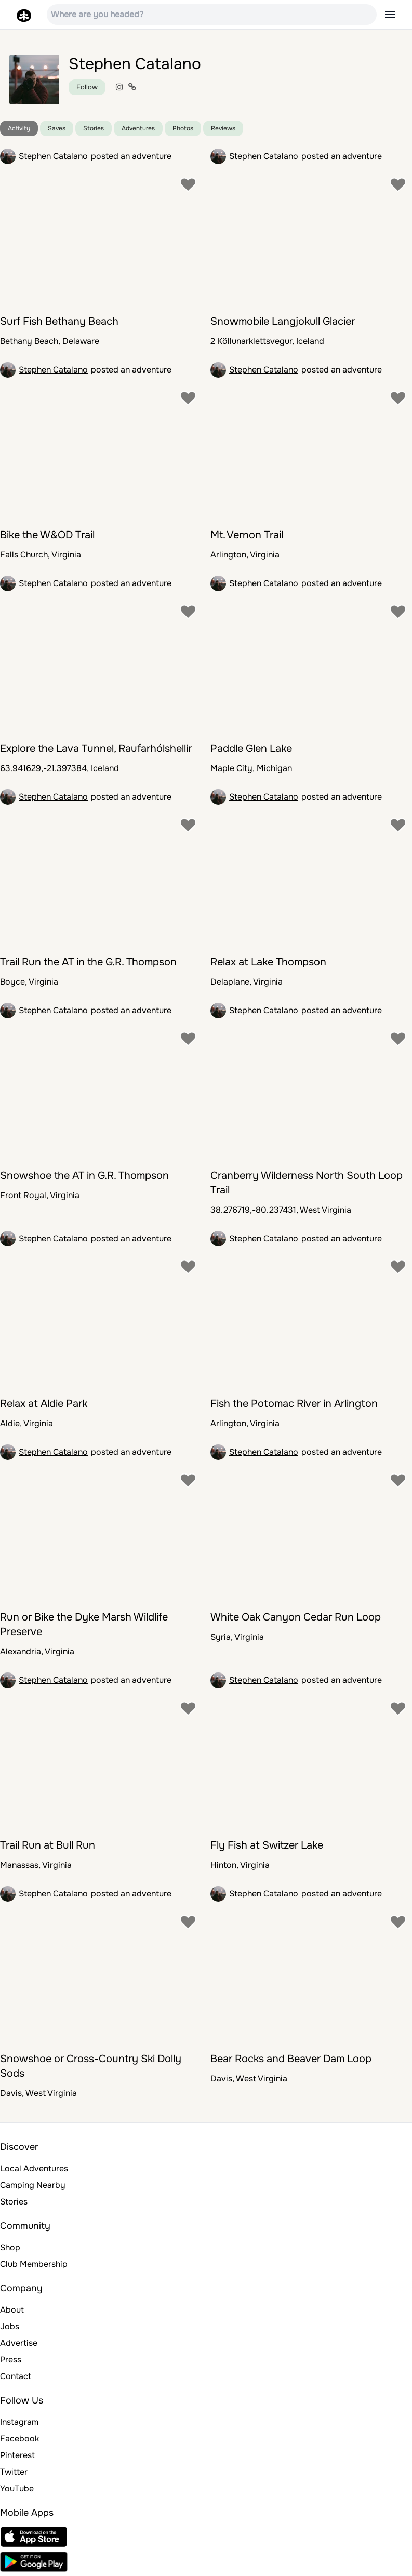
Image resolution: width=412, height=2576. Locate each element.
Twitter (14, 2471)
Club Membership (34, 2264)
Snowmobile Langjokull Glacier (282, 321)
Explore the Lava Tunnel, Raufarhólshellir (96, 748)
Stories (93, 128)
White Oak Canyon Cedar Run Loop (295, 1617)
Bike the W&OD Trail (47, 534)
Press (10, 2359)
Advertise (18, 2343)
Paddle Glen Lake (251, 748)
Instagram (19, 2421)
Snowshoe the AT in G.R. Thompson (84, 1175)
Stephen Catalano (53, 156)
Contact (15, 2376)
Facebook (19, 2438)
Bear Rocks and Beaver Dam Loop (290, 2058)
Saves (56, 128)
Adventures (138, 128)
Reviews (223, 128)
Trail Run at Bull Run (47, 1845)
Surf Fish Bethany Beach (59, 321)
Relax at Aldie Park (43, 1403)
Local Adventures (34, 2168)
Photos (182, 128)
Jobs (9, 2326)
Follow (87, 87)
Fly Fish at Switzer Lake (266, 1845)
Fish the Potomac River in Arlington (294, 1403)
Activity (19, 128)
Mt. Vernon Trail (246, 534)
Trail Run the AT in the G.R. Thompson (88, 961)
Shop (10, 2247)
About (12, 2309)
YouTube (17, 2488)
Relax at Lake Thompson (268, 961)
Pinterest (17, 2455)
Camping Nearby (32, 2185)
